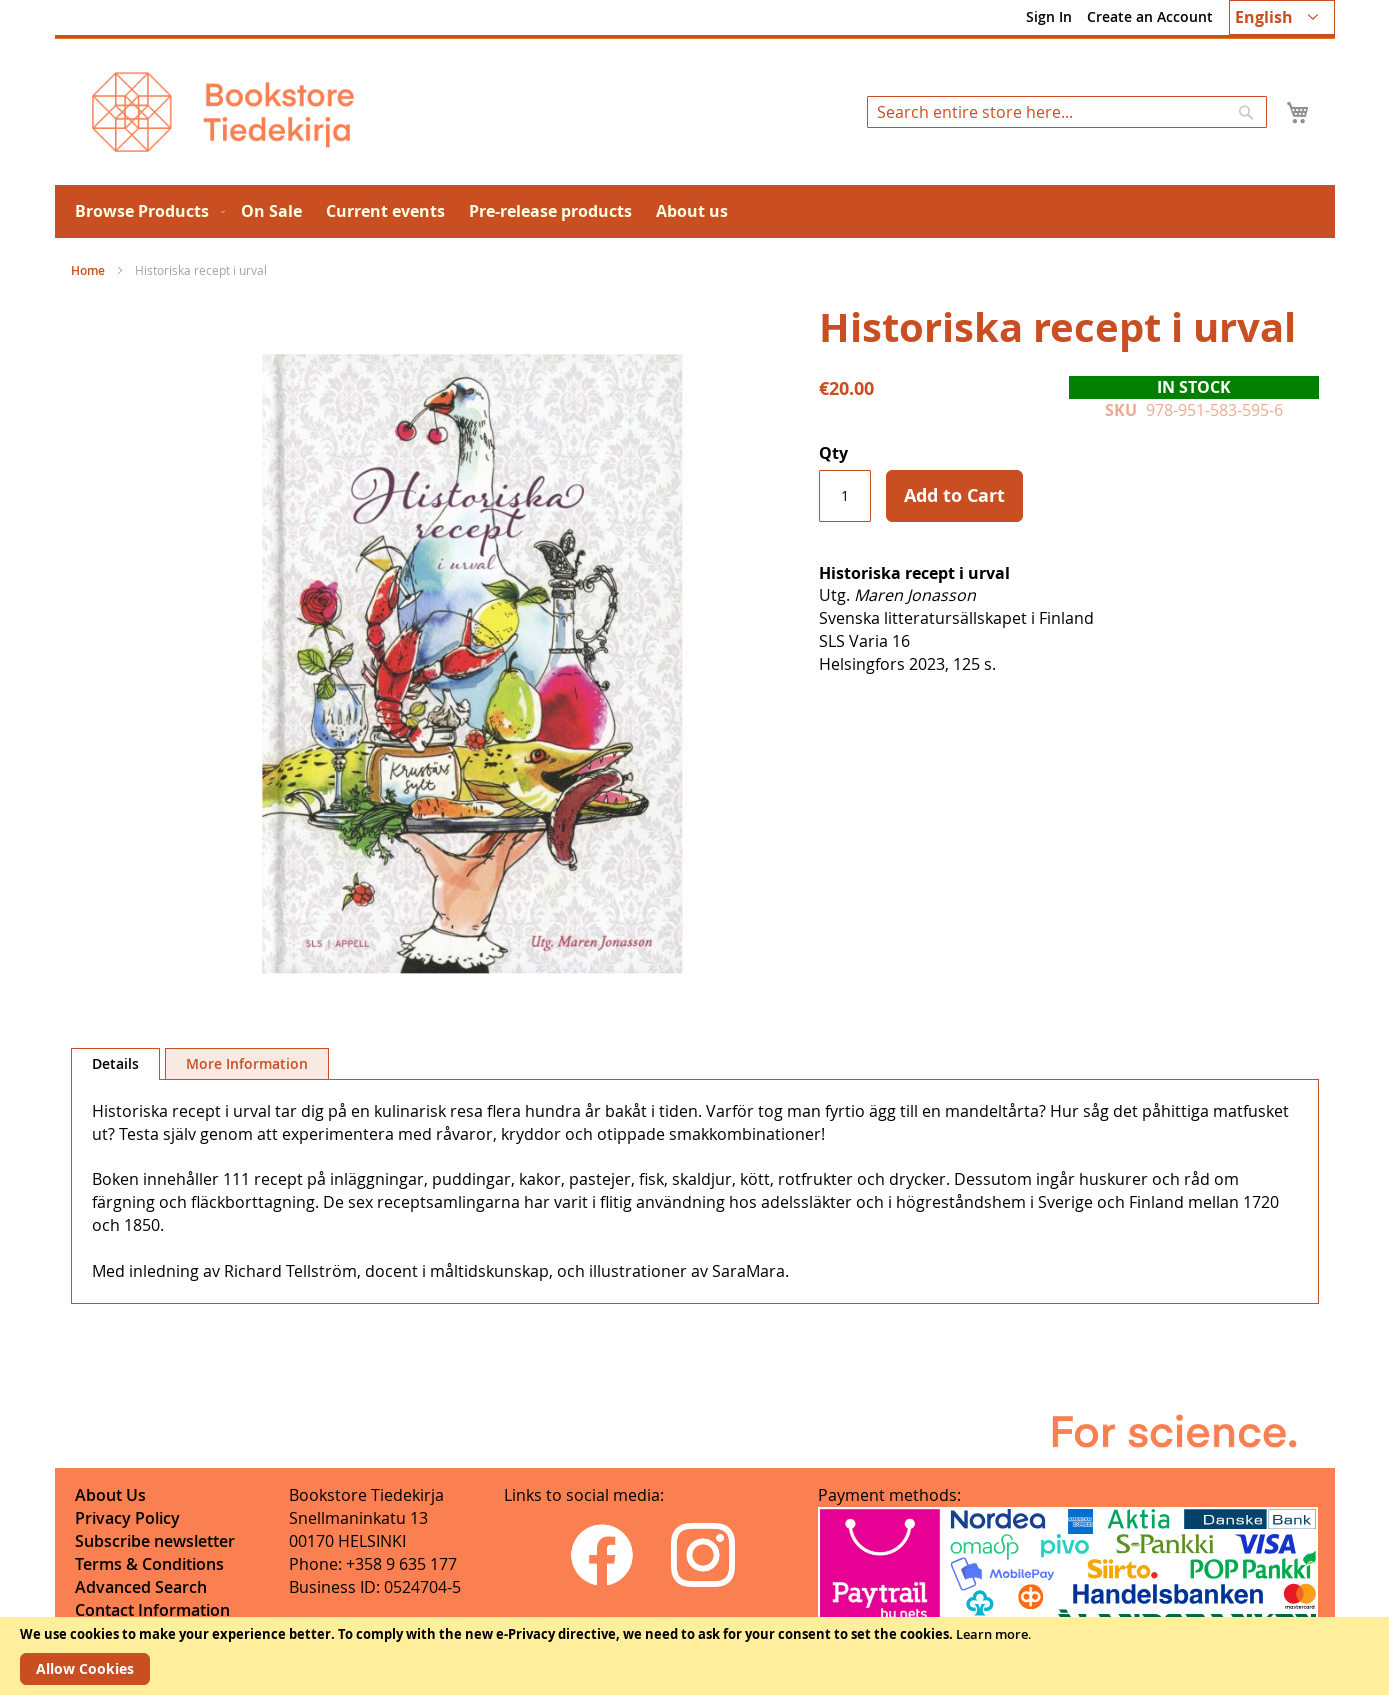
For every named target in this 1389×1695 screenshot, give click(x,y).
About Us (110, 1495)
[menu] (695, 211)
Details (115, 1063)
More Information (247, 1063)
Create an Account (1150, 16)
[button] (1282, 17)
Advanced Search (141, 1587)
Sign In (1049, 16)
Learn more (992, 1634)
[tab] (115, 1064)
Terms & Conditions (149, 1564)
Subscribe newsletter (155, 1541)
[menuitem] (146, 211)
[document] (694, 1656)
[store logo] (223, 112)
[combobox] (1067, 112)
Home (88, 270)
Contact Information (152, 1610)
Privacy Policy (127, 1518)
